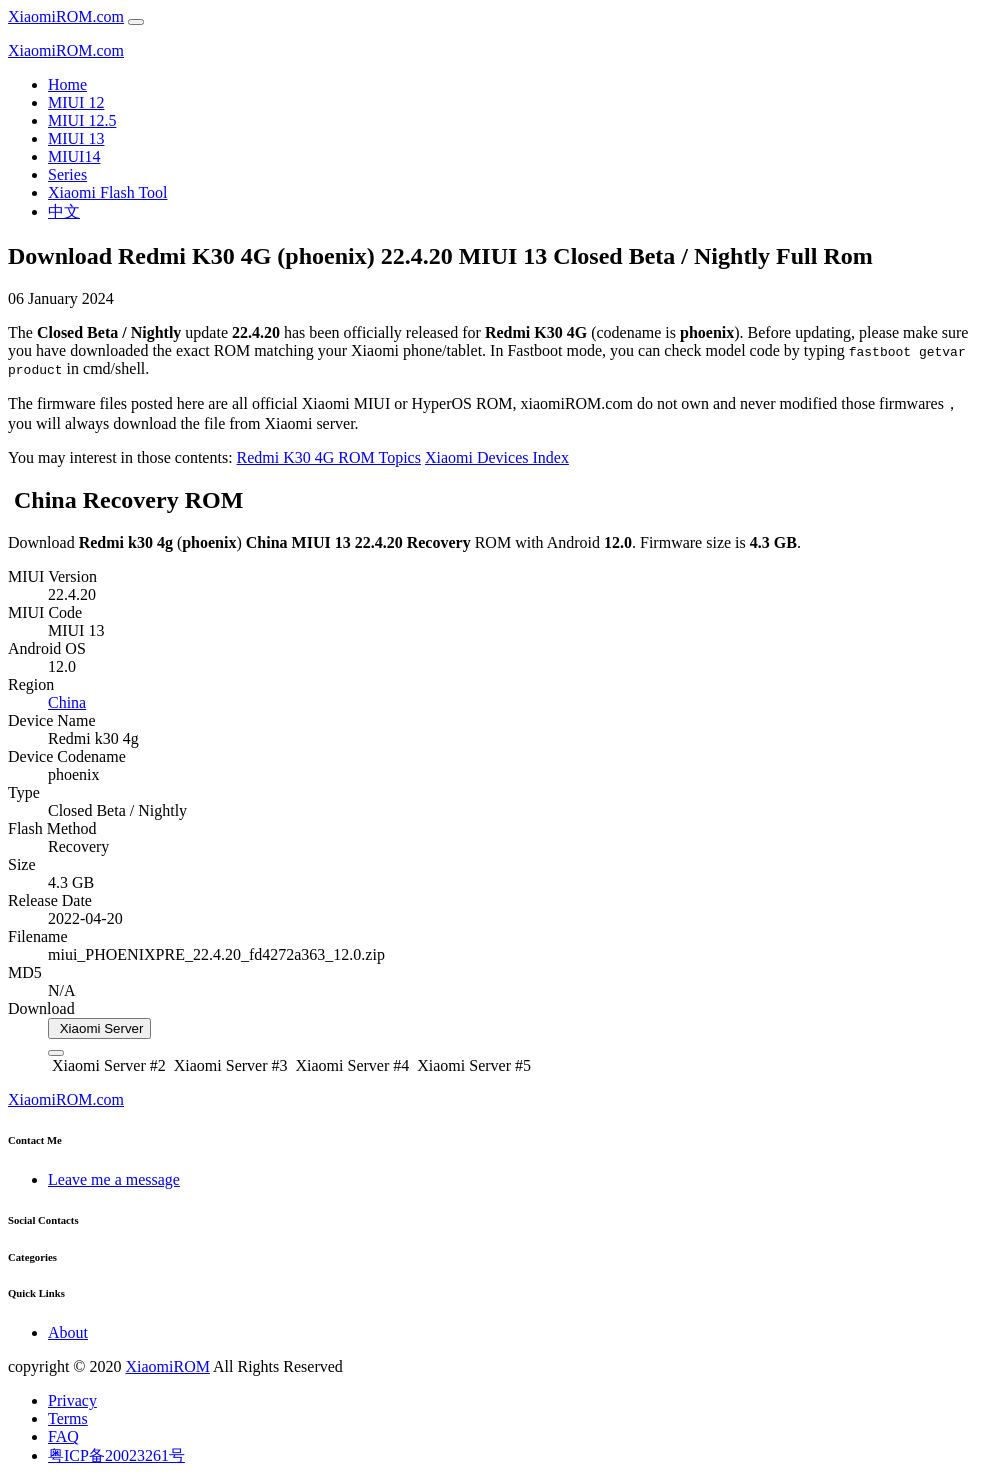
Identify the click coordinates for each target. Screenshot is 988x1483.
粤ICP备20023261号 (116, 1455)
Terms (68, 1418)
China (67, 702)
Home (67, 84)
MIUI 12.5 (82, 120)
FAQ (63, 1436)
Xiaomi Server (99, 1028)
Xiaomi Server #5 (472, 1065)
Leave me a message (114, 1179)
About (68, 1332)
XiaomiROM (167, 1366)
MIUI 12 (76, 102)
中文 (64, 211)
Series (67, 174)
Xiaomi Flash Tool (107, 192)
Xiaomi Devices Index (497, 457)
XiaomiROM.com (66, 16)
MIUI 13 (76, 138)
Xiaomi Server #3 (229, 1065)
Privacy (72, 1400)
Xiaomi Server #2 (107, 1065)
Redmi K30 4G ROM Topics (329, 457)
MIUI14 (74, 156)
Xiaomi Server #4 (351, 1065)
